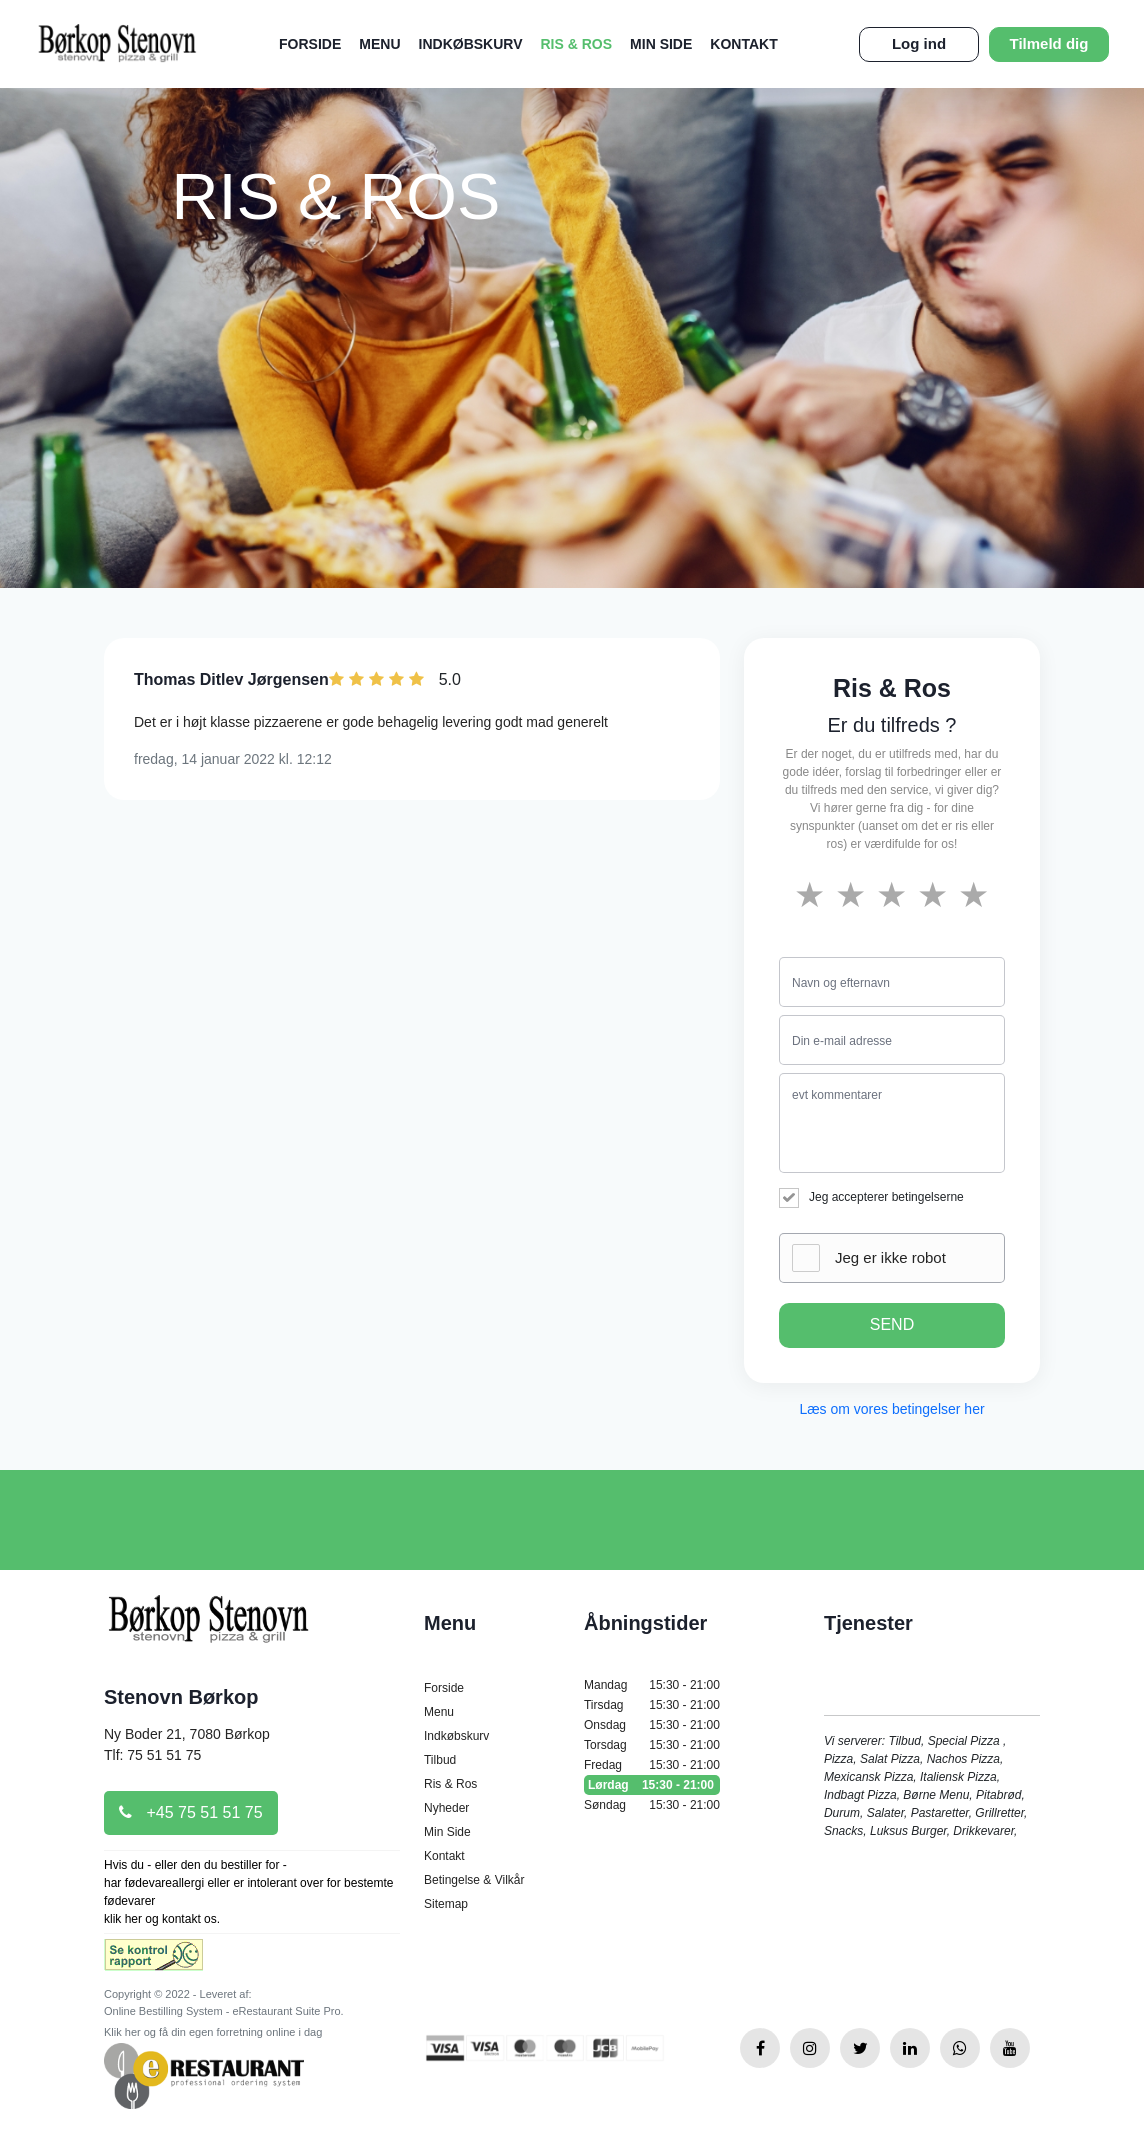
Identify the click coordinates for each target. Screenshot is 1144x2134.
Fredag (652, 1765)
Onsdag (652, 1725)
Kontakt (743, 44)
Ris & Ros (577, 44)
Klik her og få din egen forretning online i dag (213, 2032)
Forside (310, 44)
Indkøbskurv (471, 44)
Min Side (661, 44)
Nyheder (446, 1808)
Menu (379, 44)
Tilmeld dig (1049, 43)
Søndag (652, 1805)
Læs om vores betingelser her (891, 1409)
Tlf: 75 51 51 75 (152, 1755)
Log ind (919, 43)
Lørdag (652, 1785)
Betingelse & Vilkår (474, 1880)
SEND (892, 1324)
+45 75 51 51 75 (191, 1812)
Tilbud (440, 1760)
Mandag (652, 1685)
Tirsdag (652, 1705)
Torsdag (652, 1745)
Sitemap (446, 1904)
